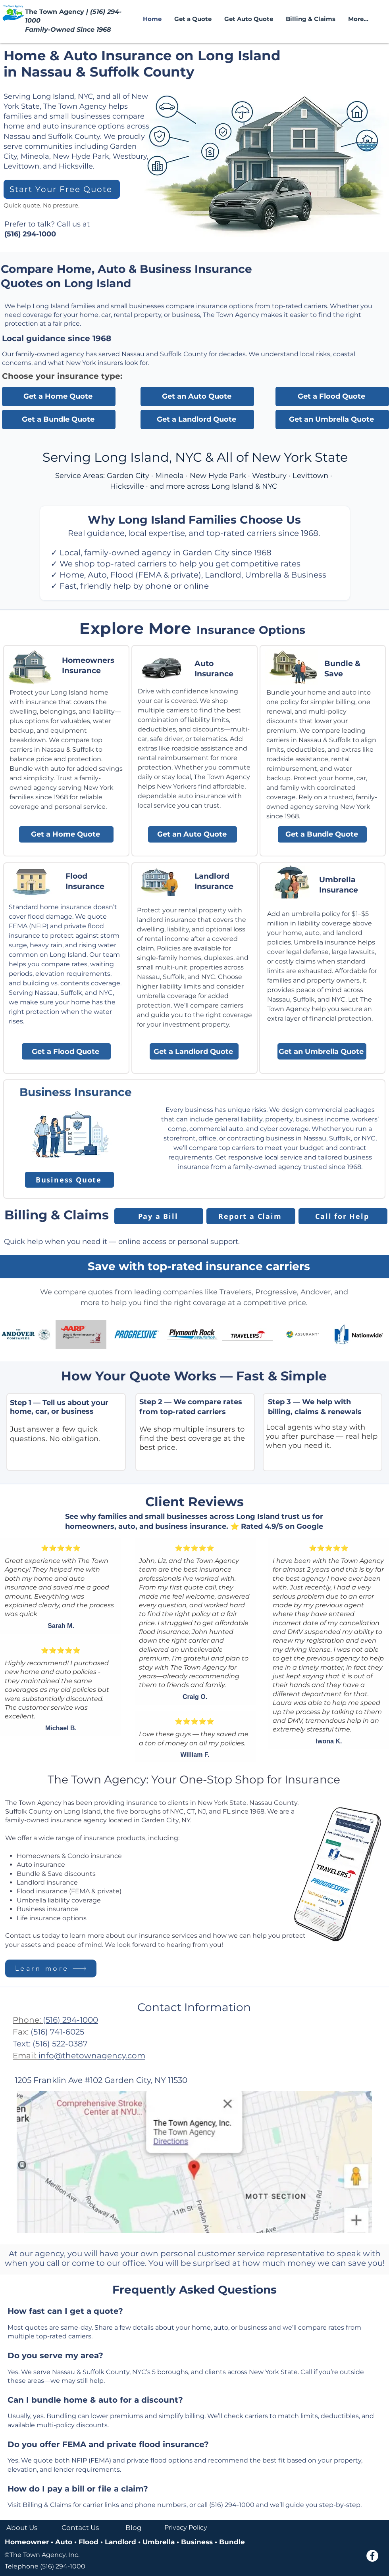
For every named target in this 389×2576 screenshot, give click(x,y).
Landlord (223, 575)
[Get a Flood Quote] (332, 396)
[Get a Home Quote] (59, 396)
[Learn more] (50, 1968)
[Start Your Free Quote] (62, 189)
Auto (97, 575)
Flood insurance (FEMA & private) (69, 1891)
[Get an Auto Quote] (197, 396)
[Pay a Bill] (158, 1216)
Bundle (231, 2542)
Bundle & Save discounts (56, 1873)
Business (197, 2542)
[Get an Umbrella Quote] (332, 419)
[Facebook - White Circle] (372, 2556)
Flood (89, 2542)
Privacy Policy (185, 2527)
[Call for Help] (342, 1216)
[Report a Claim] (250, 1216)
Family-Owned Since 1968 (68, 29)
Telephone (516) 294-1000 (45, 2566)
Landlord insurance (47, 1882)
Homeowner (28, 2542)
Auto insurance (41, 1864)
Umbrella (263, 575)
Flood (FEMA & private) (155, 575)
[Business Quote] (69, 1180)
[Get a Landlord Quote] (197, 419)
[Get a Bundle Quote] (59, 419)
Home (72, 575)
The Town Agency (55, 11)
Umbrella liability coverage (59, 1900)
